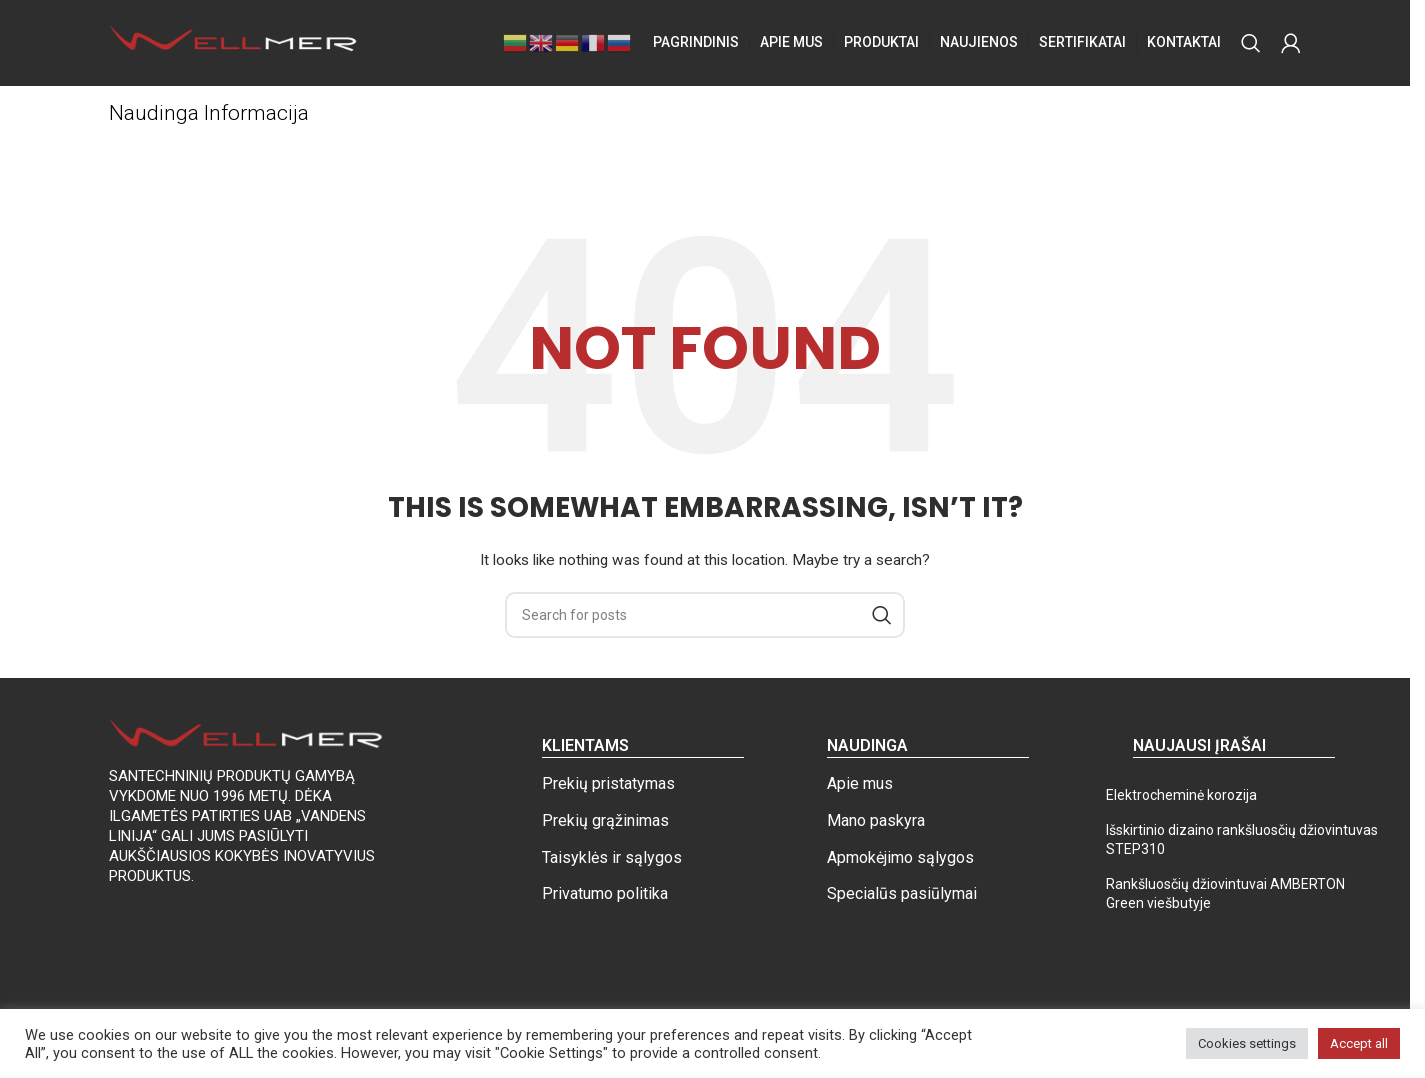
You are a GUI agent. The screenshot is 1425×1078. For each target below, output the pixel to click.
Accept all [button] (1359, 1043)
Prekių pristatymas (608, 787)
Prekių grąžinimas (605, 823)
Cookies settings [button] (1247, 1043)
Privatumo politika (605, 897)
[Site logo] (234, 44)
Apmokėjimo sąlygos (900, 860)
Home (128, 151)
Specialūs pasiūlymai (902, 897)
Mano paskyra (876, 823)
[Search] (1251, 45)
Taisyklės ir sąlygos (612, 860)
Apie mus (860, 787)
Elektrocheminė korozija (1181, 799)
